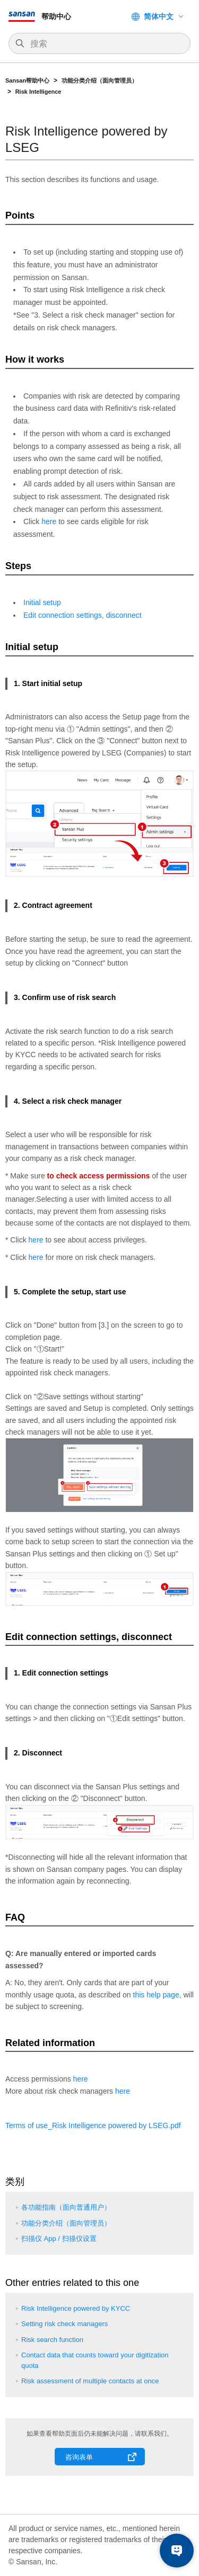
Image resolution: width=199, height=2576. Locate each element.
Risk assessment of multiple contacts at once (90, 2381)
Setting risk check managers (64, 2324)
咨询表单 (79, 2457)
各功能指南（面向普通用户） (66, 2207)
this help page (156, 1994)
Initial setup (42, 602)
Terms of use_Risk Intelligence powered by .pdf (93, 2125)
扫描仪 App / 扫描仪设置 (59, 2238)
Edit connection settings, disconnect (82, 615)
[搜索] (104, 44)
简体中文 (159, 16)
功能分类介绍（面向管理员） (100, 80)
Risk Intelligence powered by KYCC (75, 2308)
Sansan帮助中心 (27, 80)
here (48, 521)
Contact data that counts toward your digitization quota (95, 2360)
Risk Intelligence (38, 91)
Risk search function (52, 2340)
